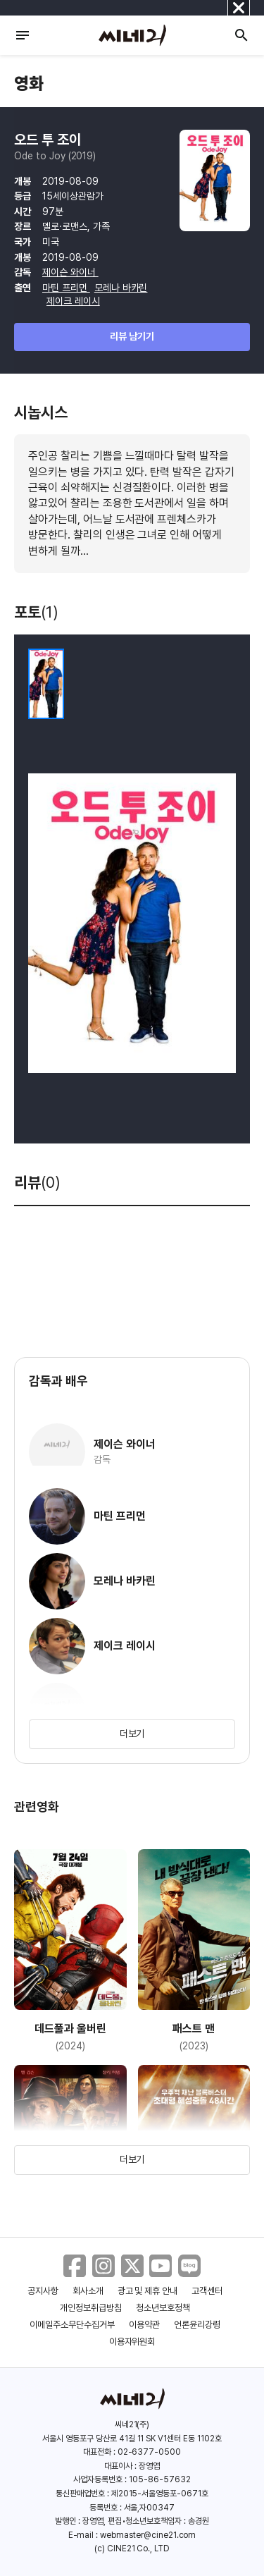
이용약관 (144, 2324)
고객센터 (206, 2291)
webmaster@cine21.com (148, 2535)
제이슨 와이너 (70, 272)
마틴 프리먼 (66, 287)
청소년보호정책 (163, 2307)
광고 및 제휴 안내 (148, 2291)
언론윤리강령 (197, 2324)
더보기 (132, 1733)
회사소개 (88, 2291)
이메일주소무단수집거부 (72, 2324)
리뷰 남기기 (132, 336)
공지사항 (42, 2291)
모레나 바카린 (121, 287)
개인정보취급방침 (91, 2307)
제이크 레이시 (73, 301)
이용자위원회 (132, 2341)
